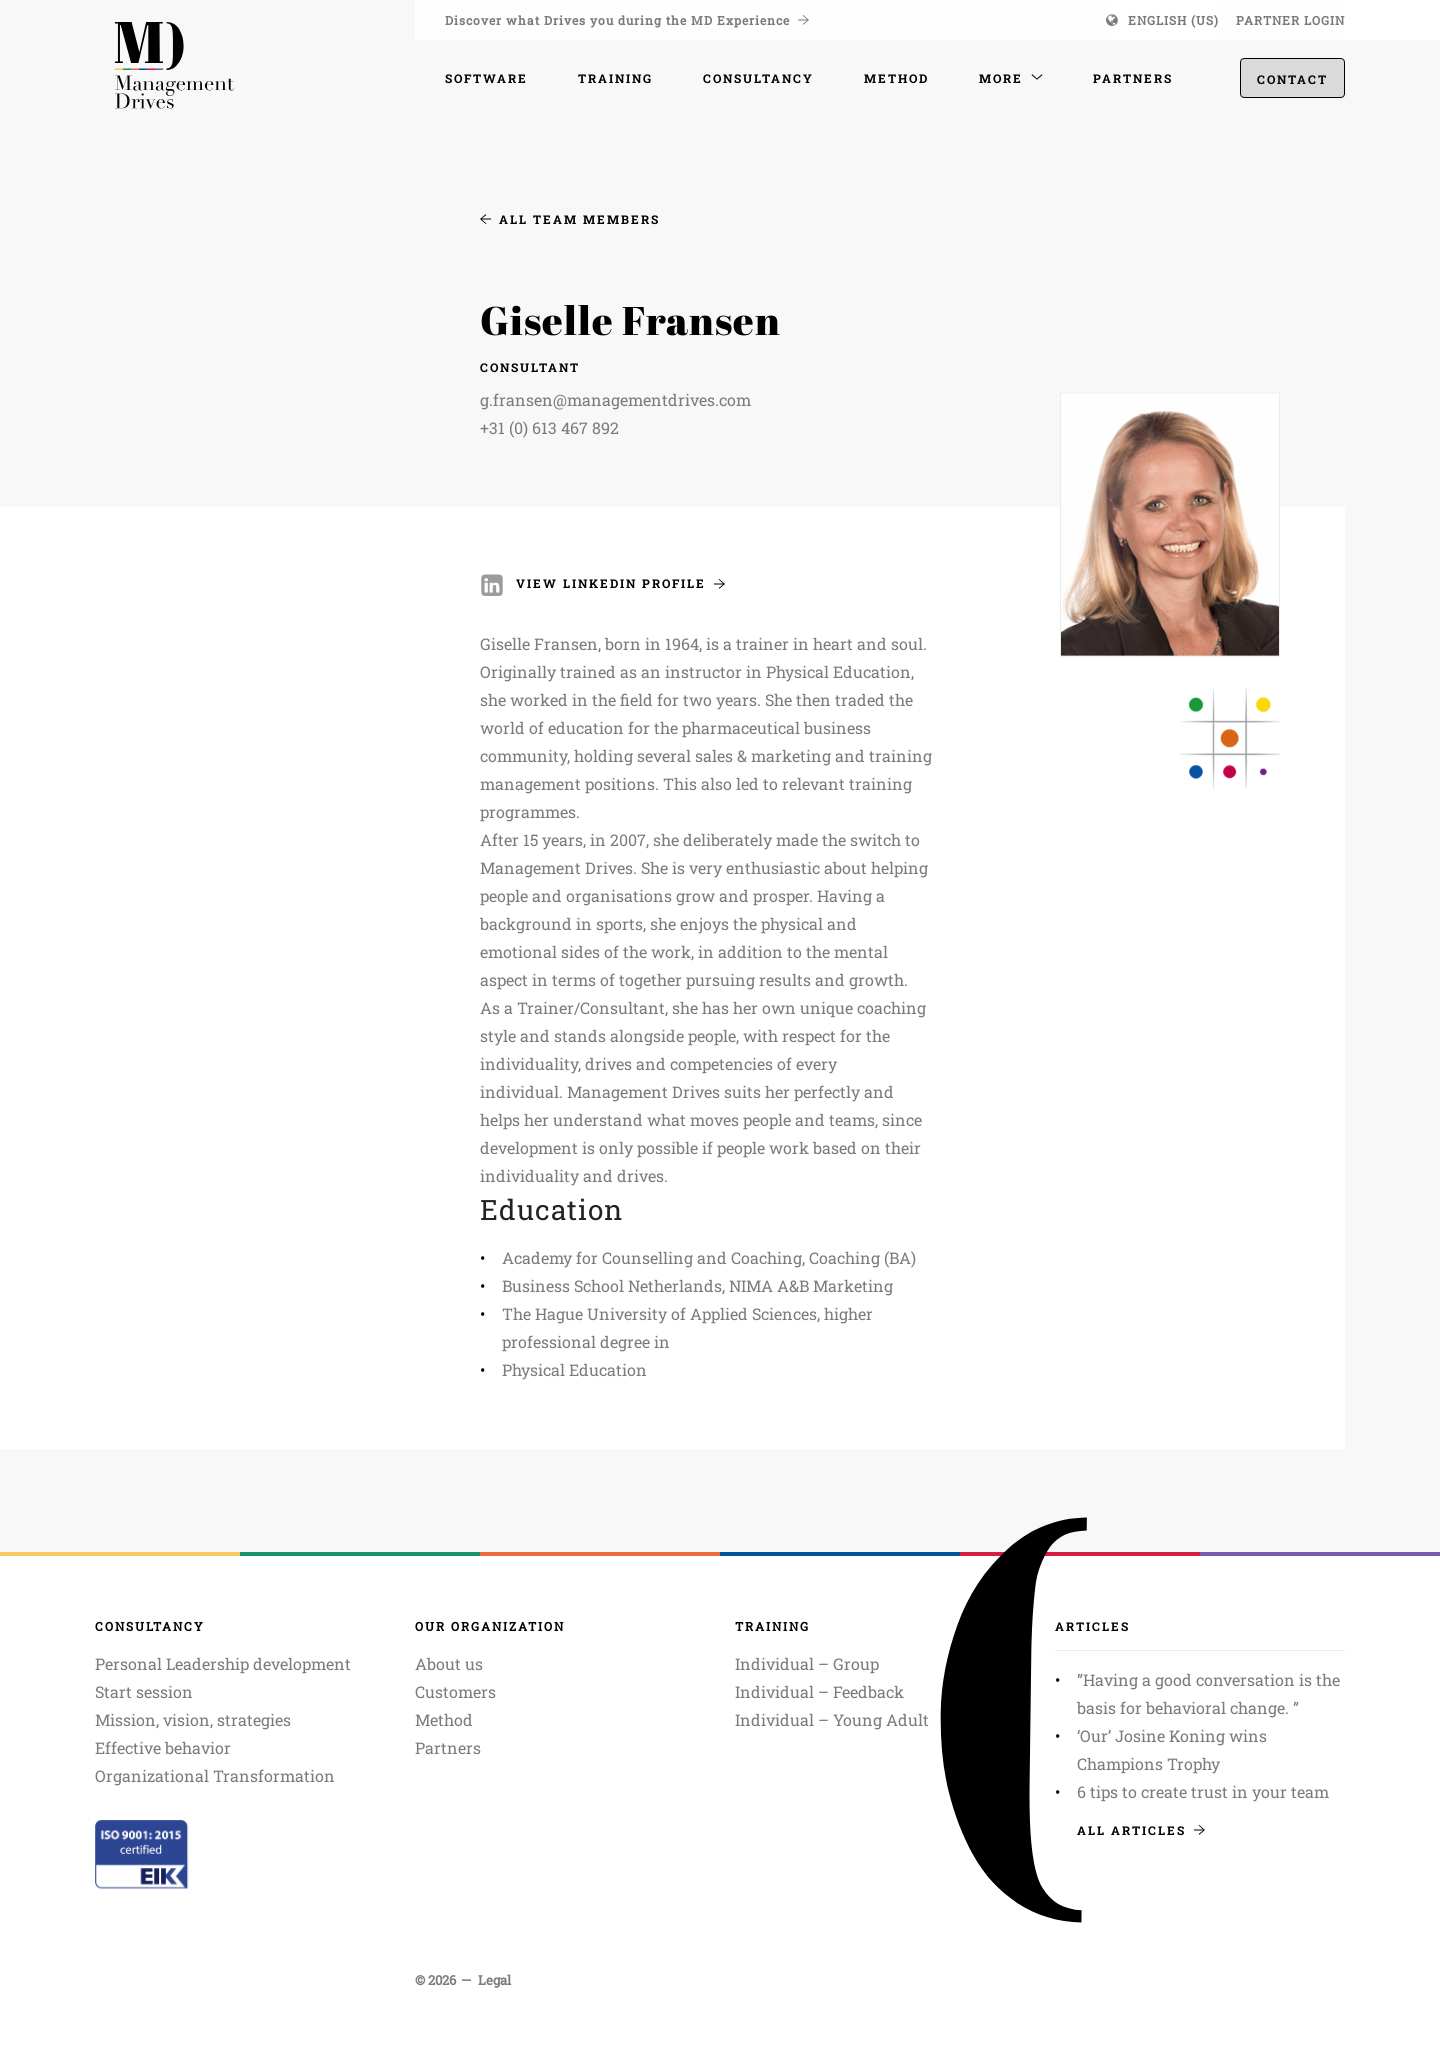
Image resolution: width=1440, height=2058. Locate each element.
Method (444, 1719)
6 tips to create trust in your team (1203, 1791)
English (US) (1173, 20)
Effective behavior (163, 1747)
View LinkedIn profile (620, 583)
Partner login (1290, 20)
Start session (144, 1691)
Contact (1292, 81)
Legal (494, 1980)
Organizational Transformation (215, 1775)
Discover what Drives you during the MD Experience (627, 20)
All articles (1141, 1830)
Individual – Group (807, 1663)
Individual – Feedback (819, 1691)
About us (449, 1663)
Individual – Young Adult (832, 1719)
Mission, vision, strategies (193, 1719)
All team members (570, 219)
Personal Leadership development (223, 1663)
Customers (455, 1691)
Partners (448, 1747)
